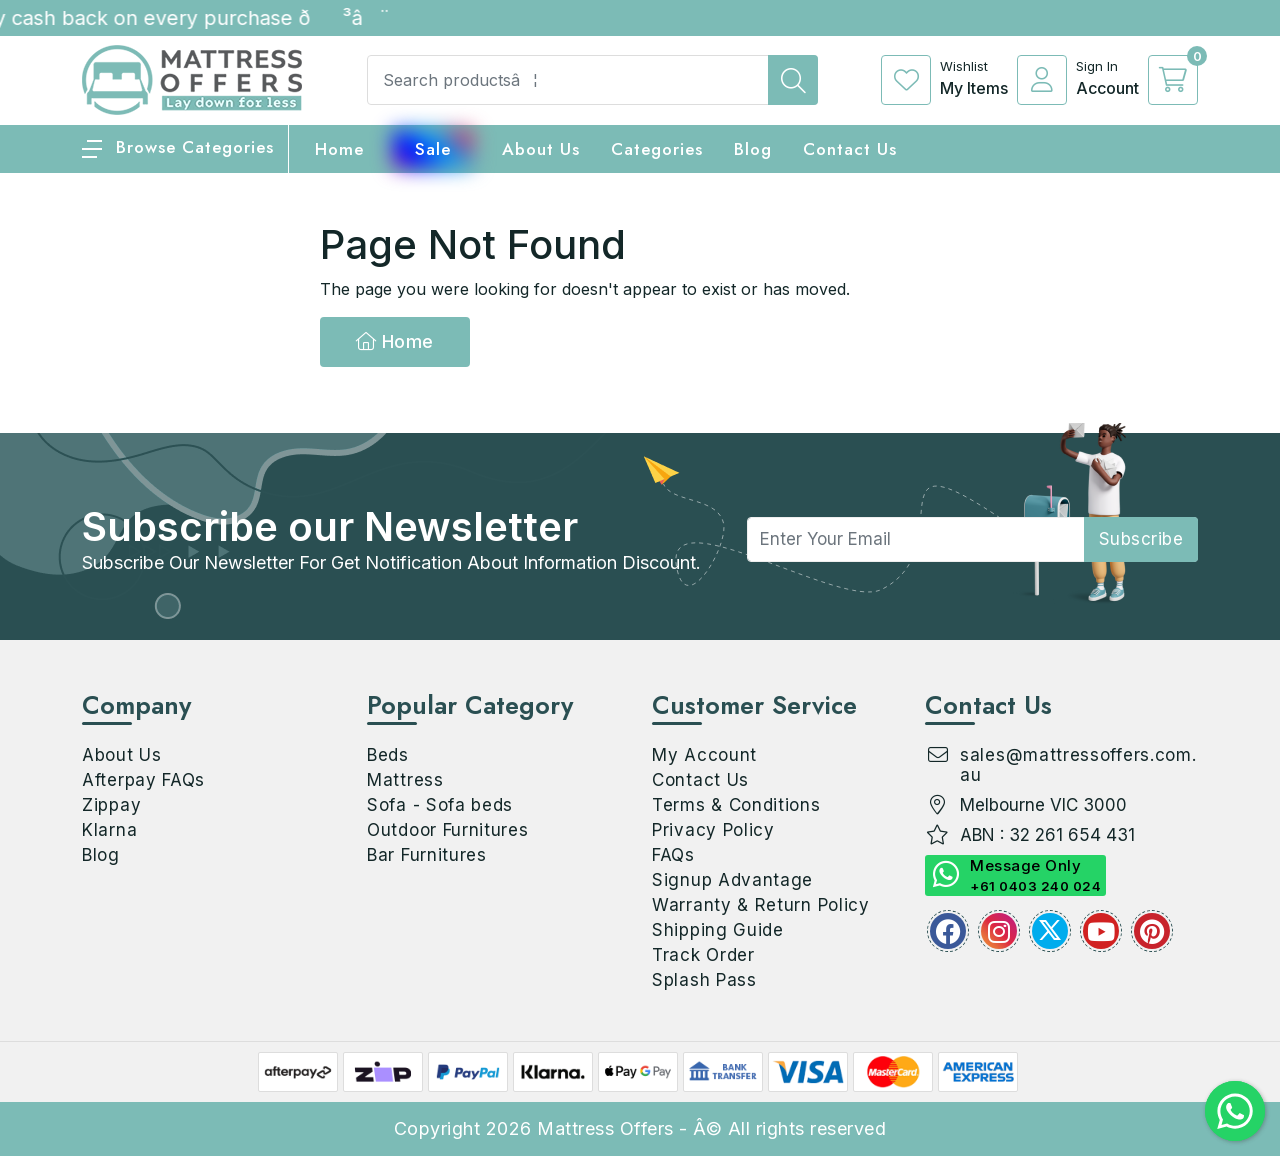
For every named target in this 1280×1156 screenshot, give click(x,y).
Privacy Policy (713, 830)
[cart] (1173, 80)
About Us (541, 149)
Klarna (109, 830)
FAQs (673, 855)
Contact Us (850, 149)
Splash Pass (704, 980)
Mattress (405, 780)
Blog (101, 855)
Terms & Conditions (736, 805)
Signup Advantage (732, 880)
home (339, 149)
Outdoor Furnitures (448, 830)
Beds (388, 755)
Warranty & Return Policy (761, 905)
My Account (704, 755)
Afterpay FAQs (143, 780)
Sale (433, 149)
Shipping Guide (718, 930)
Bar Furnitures (427, 855)
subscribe (1141, 539)
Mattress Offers (605, 1128)
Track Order (703, 955)
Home (395, 341)
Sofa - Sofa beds (440, 805)
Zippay (111, 805)
